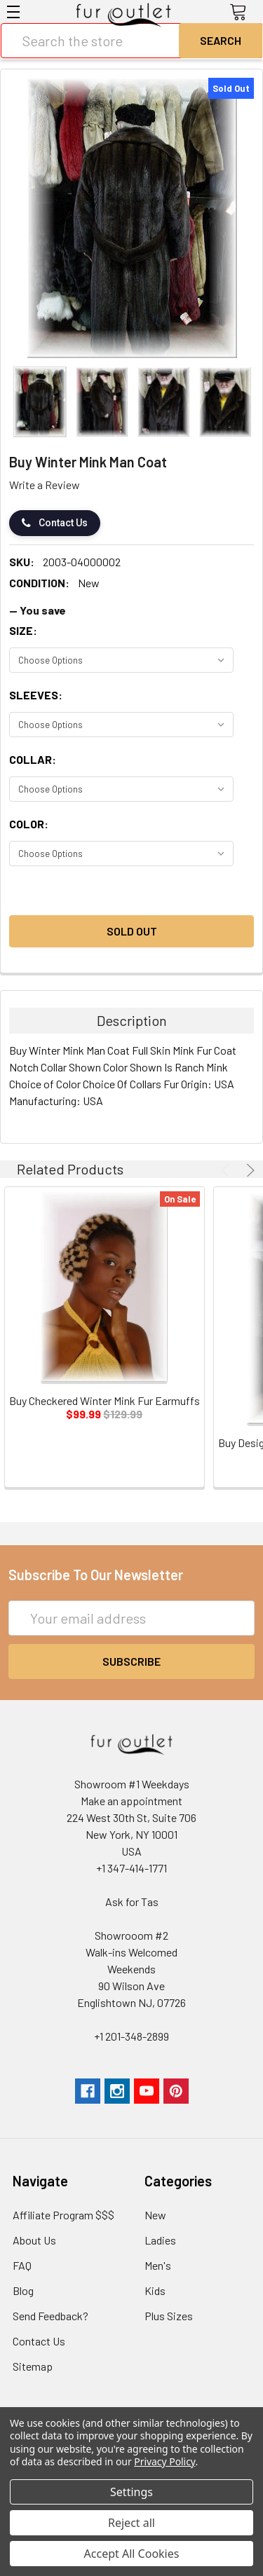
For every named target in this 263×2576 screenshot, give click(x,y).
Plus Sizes (168, 2315)
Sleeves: (35, 694)
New (155, 2214)
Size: (23, 630)
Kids (155, 2290)
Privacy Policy (164, 2461)
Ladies (160, 2240)
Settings (131, 2492)
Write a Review (44, 484)
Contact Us (55, 523)
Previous (227, 1170)
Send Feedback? (50, 2315)
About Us (34, 2240)
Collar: (32, 759)
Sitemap (33, 2366)
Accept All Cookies (132, 2553)
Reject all (131, 2522)
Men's (157, 2265)
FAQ (22, 2265)
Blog (23, 2290)
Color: (28, 823)
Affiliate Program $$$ (63, 2214)
